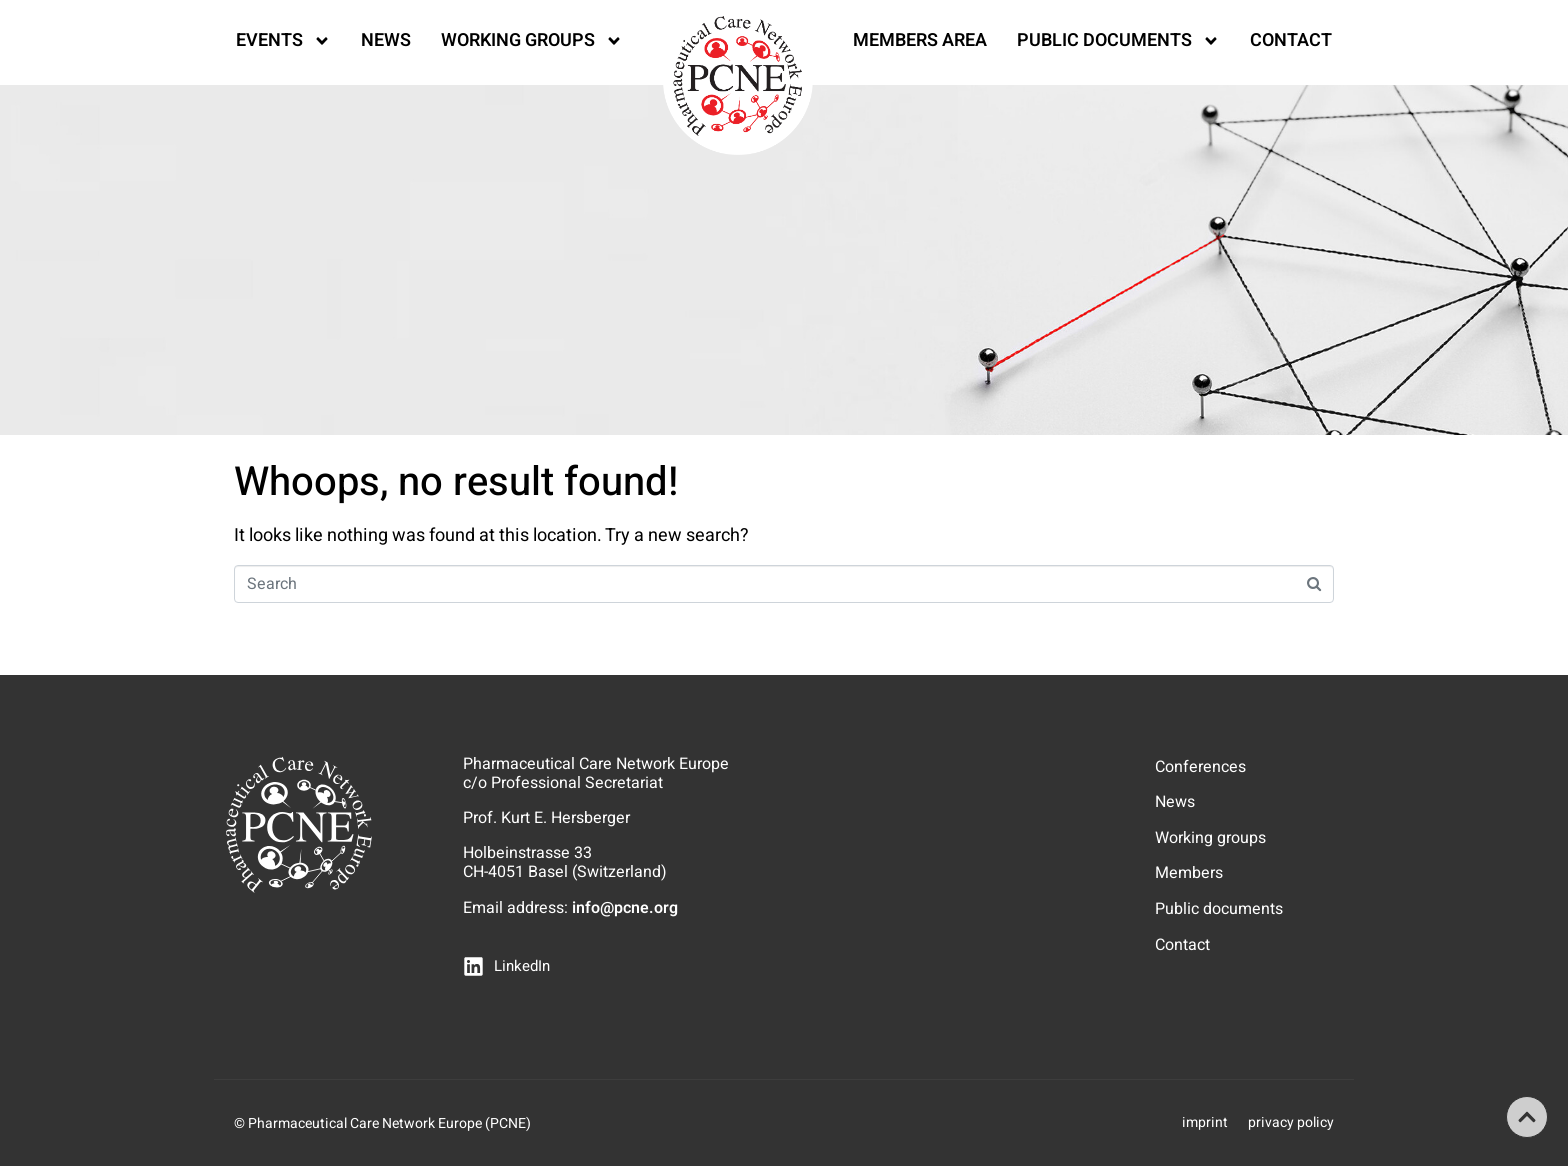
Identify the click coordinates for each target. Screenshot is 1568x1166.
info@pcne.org (625, 908)
